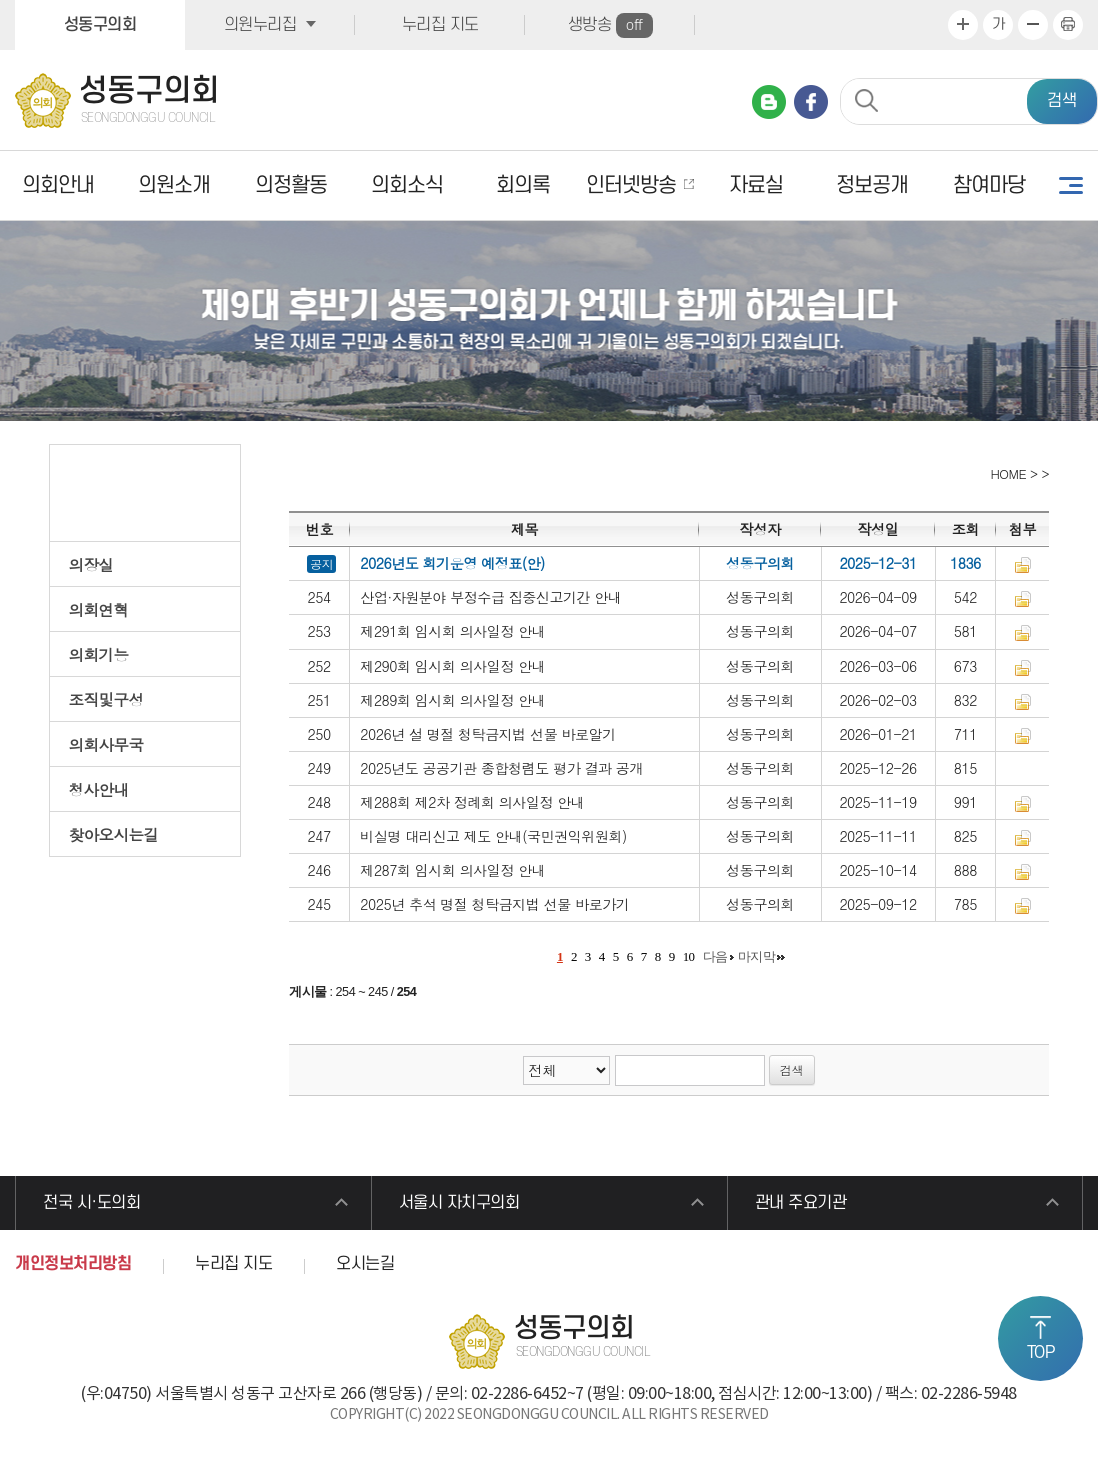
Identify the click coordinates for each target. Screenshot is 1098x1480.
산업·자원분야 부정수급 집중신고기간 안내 (490, 597)
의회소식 (407, 185)
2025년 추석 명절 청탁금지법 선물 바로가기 (494, 904)
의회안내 (58, 185)
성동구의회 (100, 25)
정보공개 (872, 185)
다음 (715, 956)
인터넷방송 (631, 185)
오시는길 (365, 1264)
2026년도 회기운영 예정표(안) (452, 563)
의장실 (91, 564)
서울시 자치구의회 (459, 1203)
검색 (1062, 101)
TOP (1041, 1353)
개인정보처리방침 (73, 1264)
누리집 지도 (440, 25)
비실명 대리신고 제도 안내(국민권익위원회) (493, 836)
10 (689, 956)
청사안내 (99, 789)
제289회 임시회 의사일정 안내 (452, 700)
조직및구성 (106, 699)
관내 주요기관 (801, 1203)
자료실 (756, 185)
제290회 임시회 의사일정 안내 (452, 666)
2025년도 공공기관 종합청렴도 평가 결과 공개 (501, 768)
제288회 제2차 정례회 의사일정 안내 (472, 802)
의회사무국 (106, 744)
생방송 (610, 25)
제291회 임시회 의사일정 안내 (452, 631)
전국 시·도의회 (91, 1203)
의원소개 (174, 185)
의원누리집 (260, 25)
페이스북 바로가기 (811, 102)
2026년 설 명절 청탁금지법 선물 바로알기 (488, 734)
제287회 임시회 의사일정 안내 (452, 870)
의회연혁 (99, 609)
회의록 (523, 185)
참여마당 (989, 185)
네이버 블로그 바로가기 (769, 102)
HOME (1006, 473)
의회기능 (99, 654)
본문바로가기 (0, 0)
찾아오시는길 (114, 834)
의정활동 (291, 185)
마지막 (757, 956)
